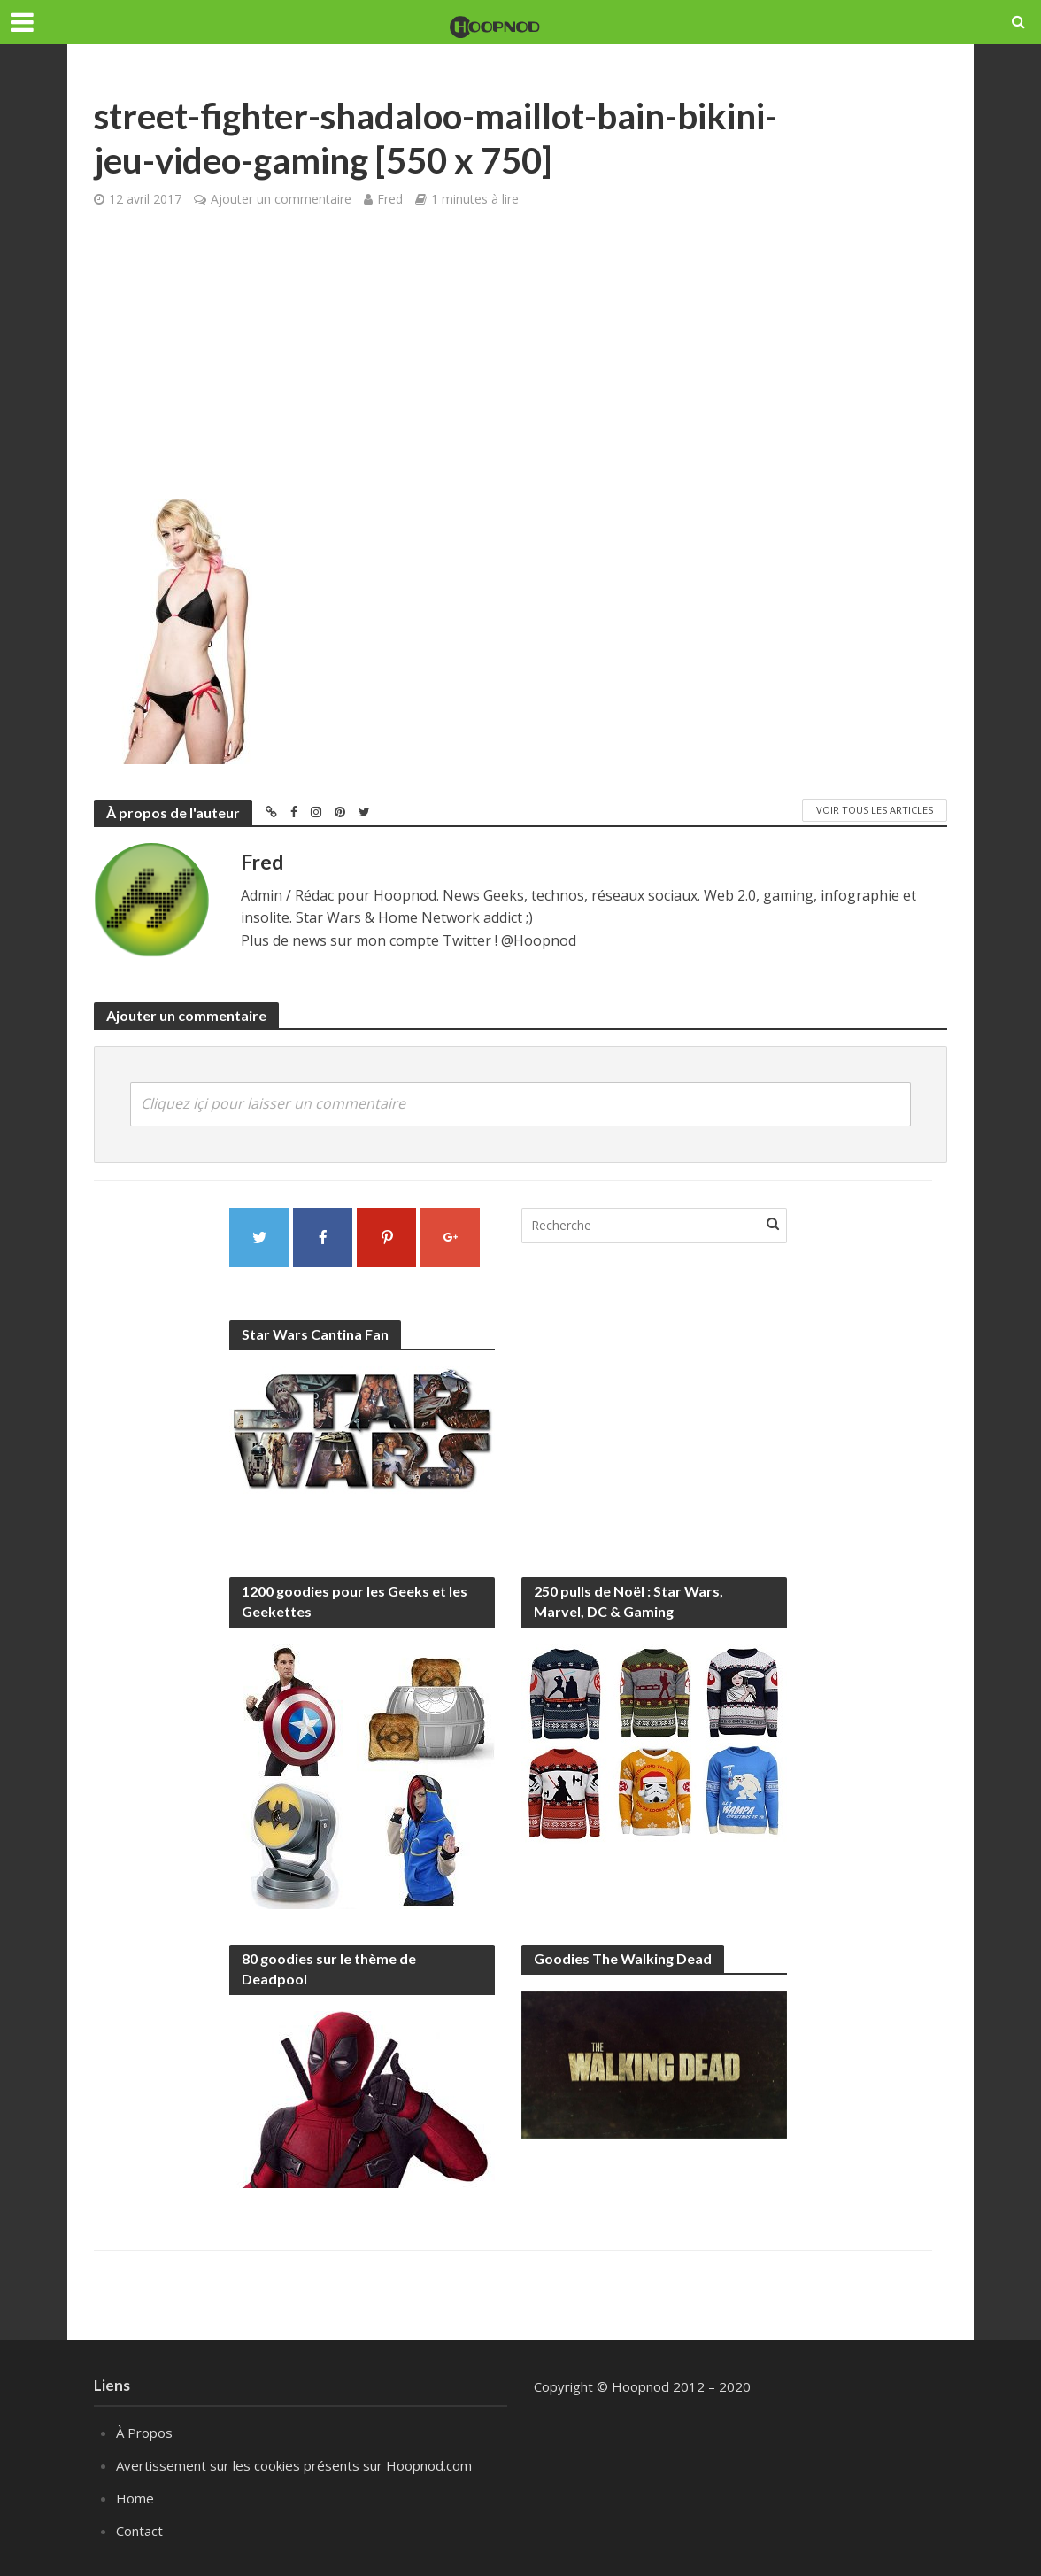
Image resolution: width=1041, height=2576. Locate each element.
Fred (390, 198)
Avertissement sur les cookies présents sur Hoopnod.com (294, 2465)
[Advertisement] (520, 366)
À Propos (144, 2432)
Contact (139, 2531)
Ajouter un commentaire (281, 198)
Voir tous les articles (874, 809)
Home (135, 2498)
